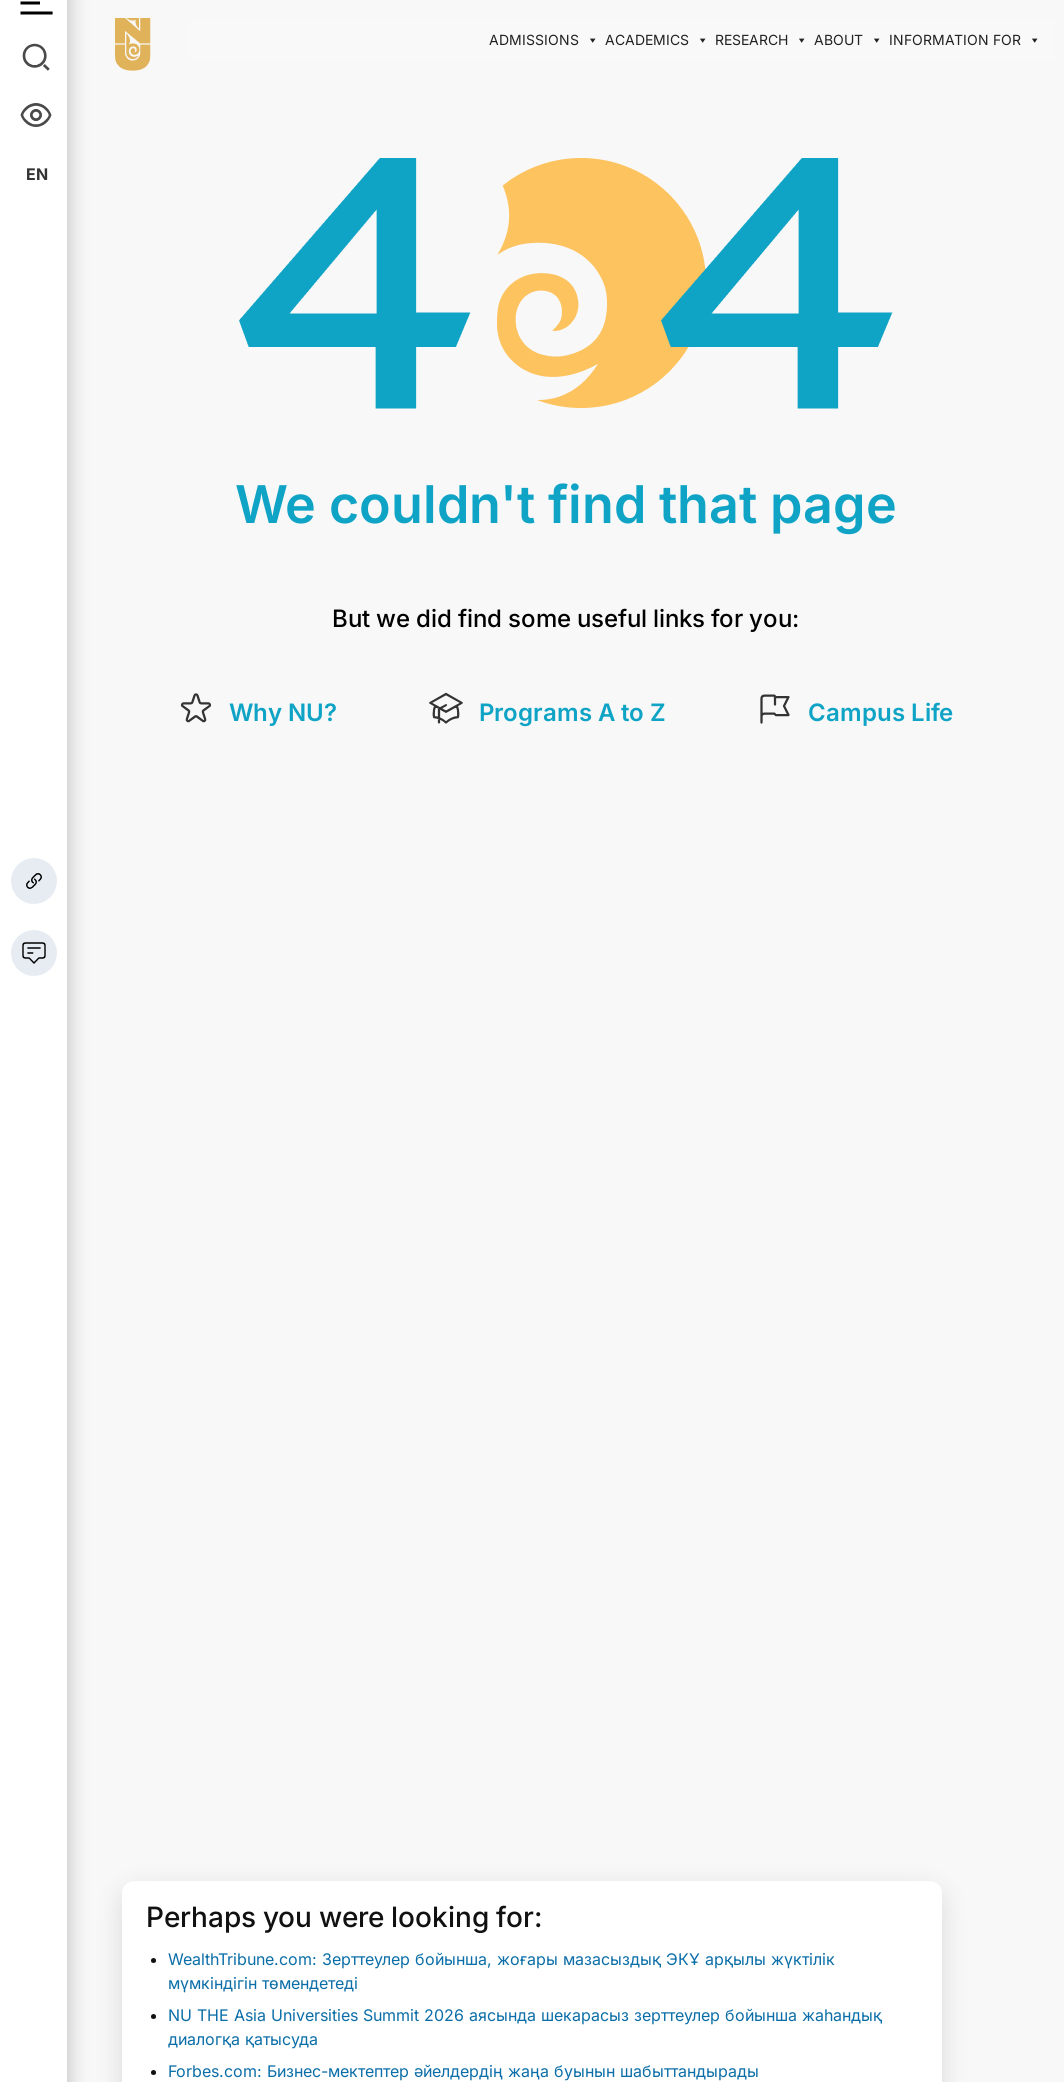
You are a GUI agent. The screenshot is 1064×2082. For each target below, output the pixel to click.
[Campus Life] (775, 709)
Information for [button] (965, 40)
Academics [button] (657, 40)
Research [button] (761, 40)
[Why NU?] (196, 709)
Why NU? (283, 712)
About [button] (848, 40)
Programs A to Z (572, 712)
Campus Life (880, 712)
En (37, 174)
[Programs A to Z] (446, 709)
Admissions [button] (544, 40)
